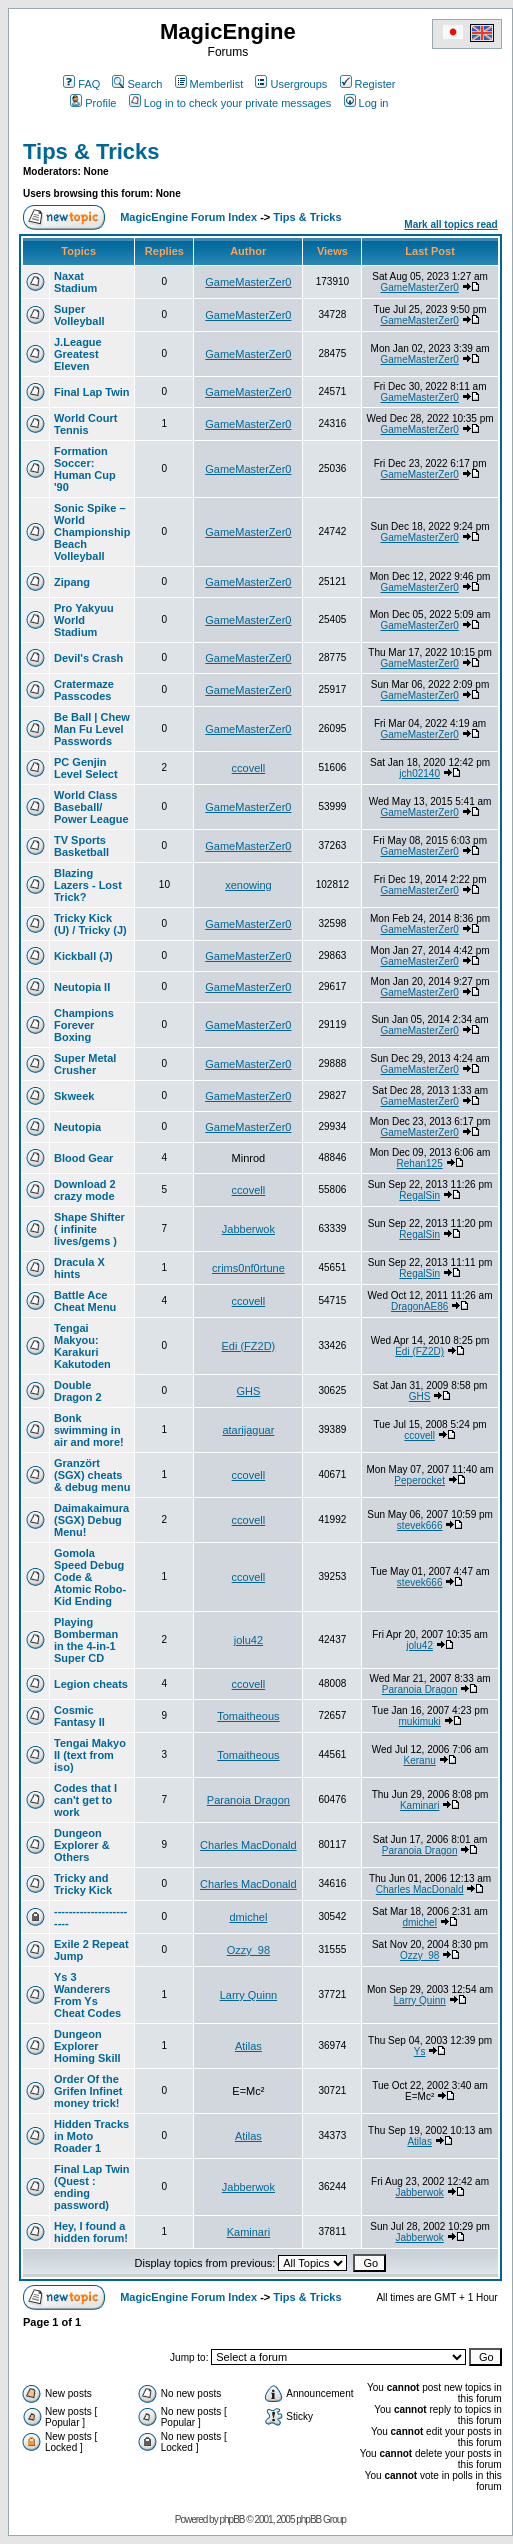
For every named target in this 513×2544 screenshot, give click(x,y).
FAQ (81, 84)
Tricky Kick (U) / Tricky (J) (90, 924)
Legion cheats (91, 1684)
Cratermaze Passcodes (84, 690)
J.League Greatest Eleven (78, 354)
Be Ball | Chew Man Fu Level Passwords (92, 729)
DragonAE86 (419, 1306)
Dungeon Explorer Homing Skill (87, 2046)
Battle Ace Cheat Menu (85, 1301)
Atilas (248, 2046)
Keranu (420, 1760)
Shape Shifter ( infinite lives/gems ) (89, 1229)
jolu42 (248, 1640)
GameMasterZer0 (248, 282)
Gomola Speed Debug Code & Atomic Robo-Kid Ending (90, 1577)
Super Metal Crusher (85, 1064)
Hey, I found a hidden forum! (91, 2232)
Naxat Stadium (75, 282)
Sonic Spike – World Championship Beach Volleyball (92, 532)
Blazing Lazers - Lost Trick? (88, 885)
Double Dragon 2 (78, 1391)
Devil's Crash (88, 658)
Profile (93, 103)
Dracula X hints (79, 1268)
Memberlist (209, 84)
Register (368, 84)
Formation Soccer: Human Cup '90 (85, 469)
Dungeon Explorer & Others (82, 1845)
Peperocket (419, 1480)
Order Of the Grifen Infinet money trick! (88, 2091)
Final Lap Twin (92, 392)
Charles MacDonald (248, 1845)
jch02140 (419, 773)
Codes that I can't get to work (85, 1800)
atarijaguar (248, 1430)
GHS (248, 1391)
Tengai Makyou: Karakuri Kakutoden (82, 1346)
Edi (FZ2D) (249, 1346)
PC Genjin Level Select (86, 768)
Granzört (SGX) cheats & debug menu (92, 1475)
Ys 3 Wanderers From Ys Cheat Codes (87, 1995)
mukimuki (420, 1721)
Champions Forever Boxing (84, 1025)
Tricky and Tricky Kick (83, 1884)
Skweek (74, 1096)
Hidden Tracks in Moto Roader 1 (91, 2136)
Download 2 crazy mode (85, 1190)
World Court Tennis (85, 424)
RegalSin (419, 1195)
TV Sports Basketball (81, 846)
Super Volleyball (79, 315)
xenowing (248, 885)
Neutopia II (82, 987)
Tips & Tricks (91, 151)
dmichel (248, 1917)
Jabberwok (248, 1229)
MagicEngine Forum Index (188, 217)
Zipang (72, 582)
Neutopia (77, 1127)
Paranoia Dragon (420, 1689)
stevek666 (420, 1525)
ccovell (249, 768)
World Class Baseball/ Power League (91, 807)
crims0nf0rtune (248, 1268)
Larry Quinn (248, 1995)
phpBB (231, 2519)
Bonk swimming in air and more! (89, 1430)
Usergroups (291, 84)
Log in (366, 103)
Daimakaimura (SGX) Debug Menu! (91, 1520)
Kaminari (419, 1805)
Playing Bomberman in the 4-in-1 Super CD (86, 1640)
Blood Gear (83, 1158)
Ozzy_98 (248, 1950)
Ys (420, 2051)
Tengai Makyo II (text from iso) (90, 1755)
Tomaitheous (248, 1716)
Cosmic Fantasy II (79, 1716)
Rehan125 (420, 1163)
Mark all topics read (450, 224)
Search (137, 84)
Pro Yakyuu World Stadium (84, 620)
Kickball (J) (83, 956)
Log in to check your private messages (230, 103)
